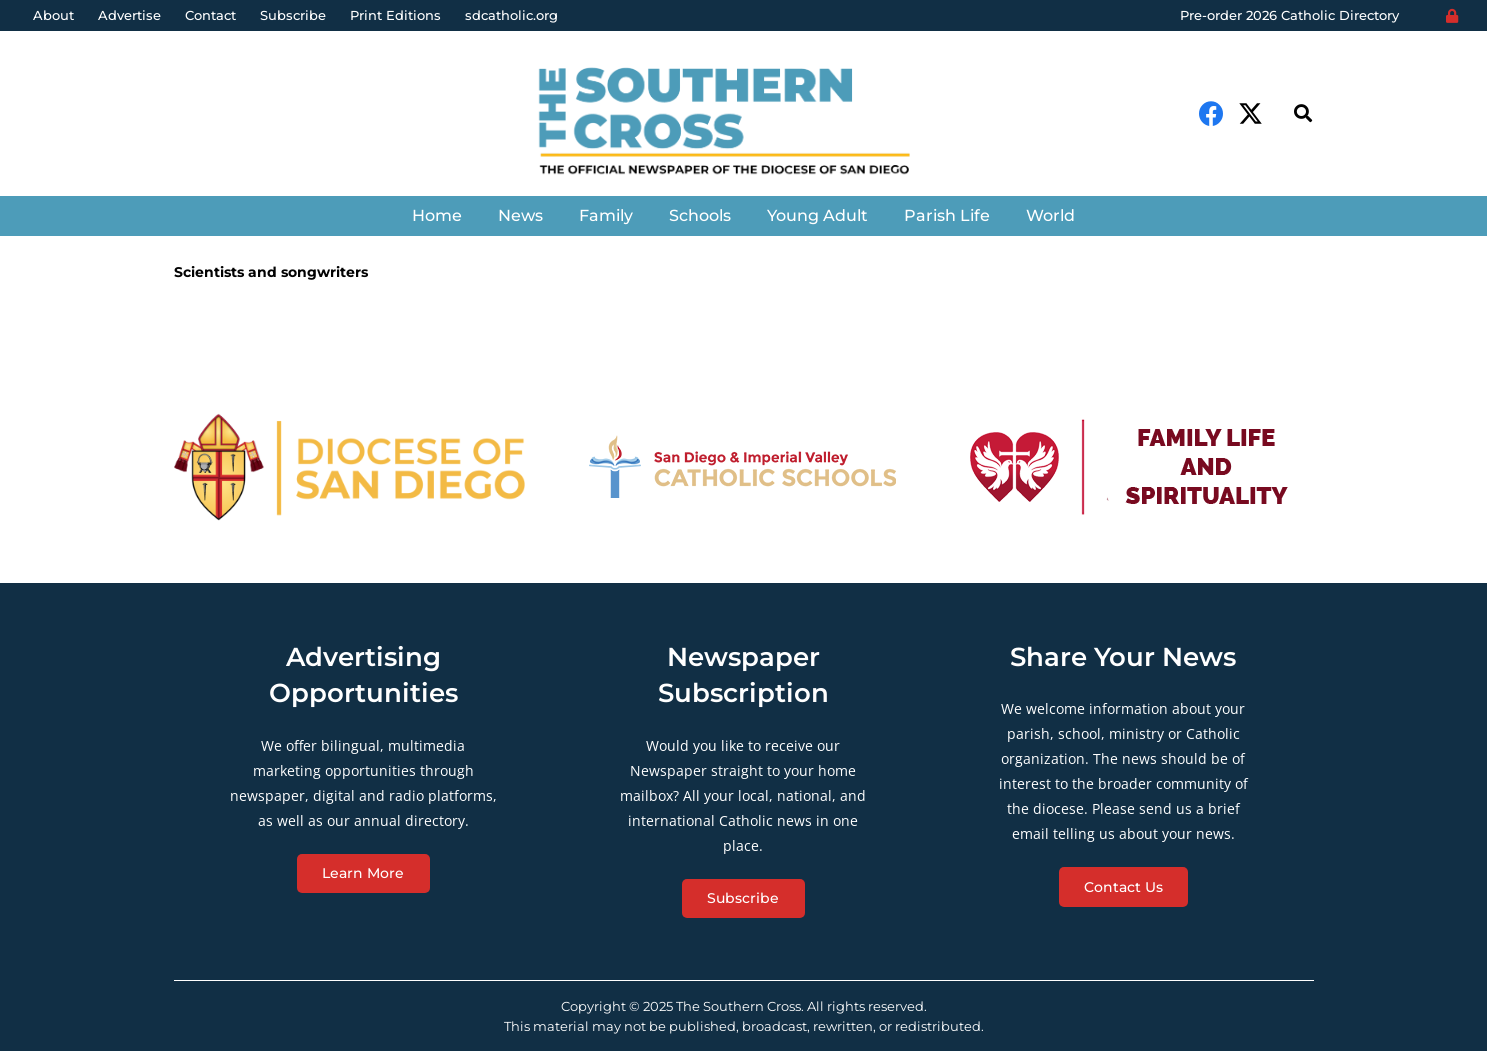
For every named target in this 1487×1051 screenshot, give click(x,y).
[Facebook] (1211, 113)
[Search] (1303, 113)
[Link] (743, 123)
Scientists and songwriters (271, 272)
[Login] (1452, 16)
